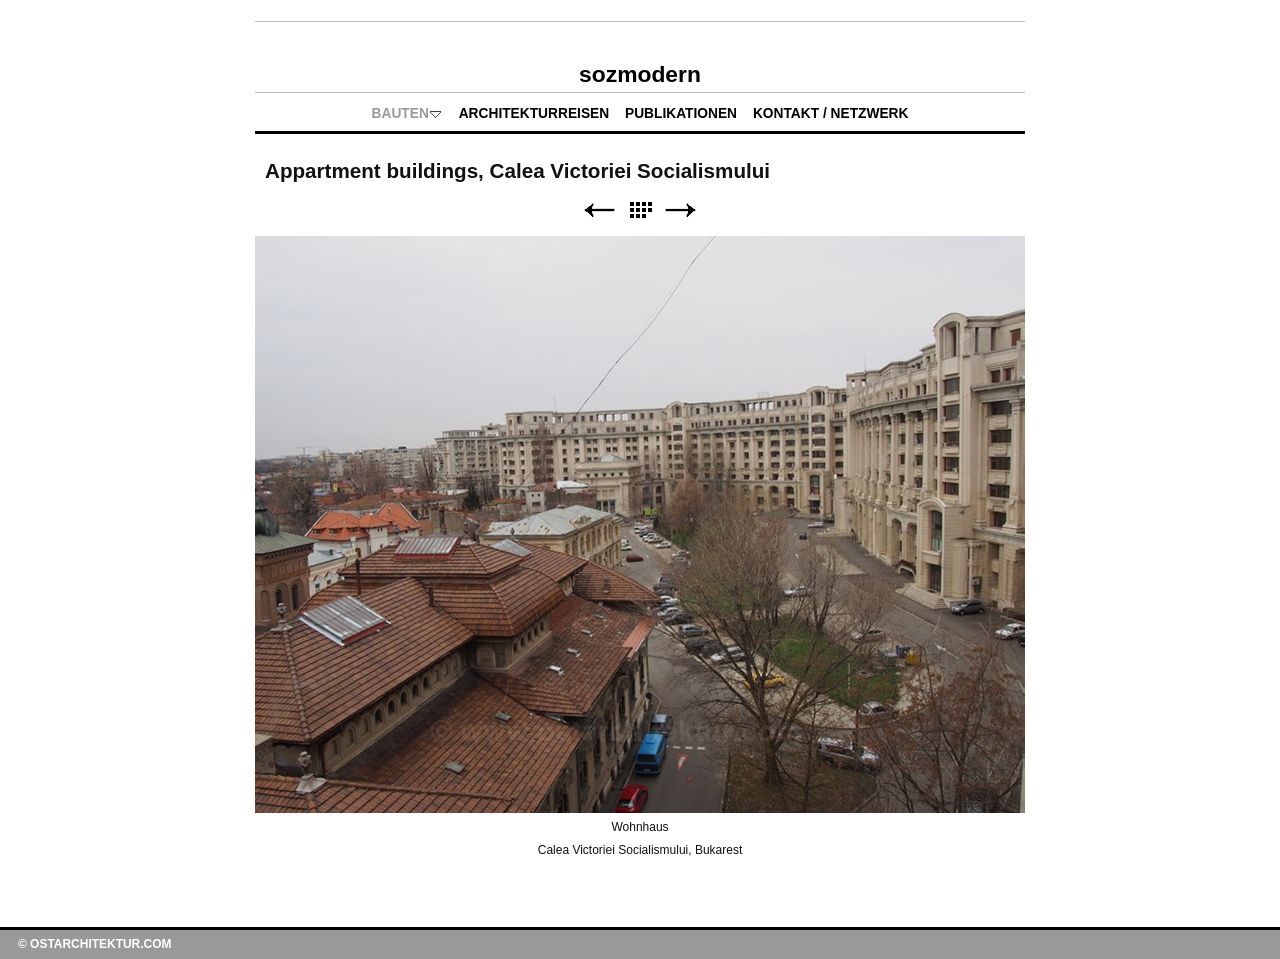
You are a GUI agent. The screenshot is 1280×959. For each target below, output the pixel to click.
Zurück (599, 210)
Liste (640, 210)
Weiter (681, 210)
